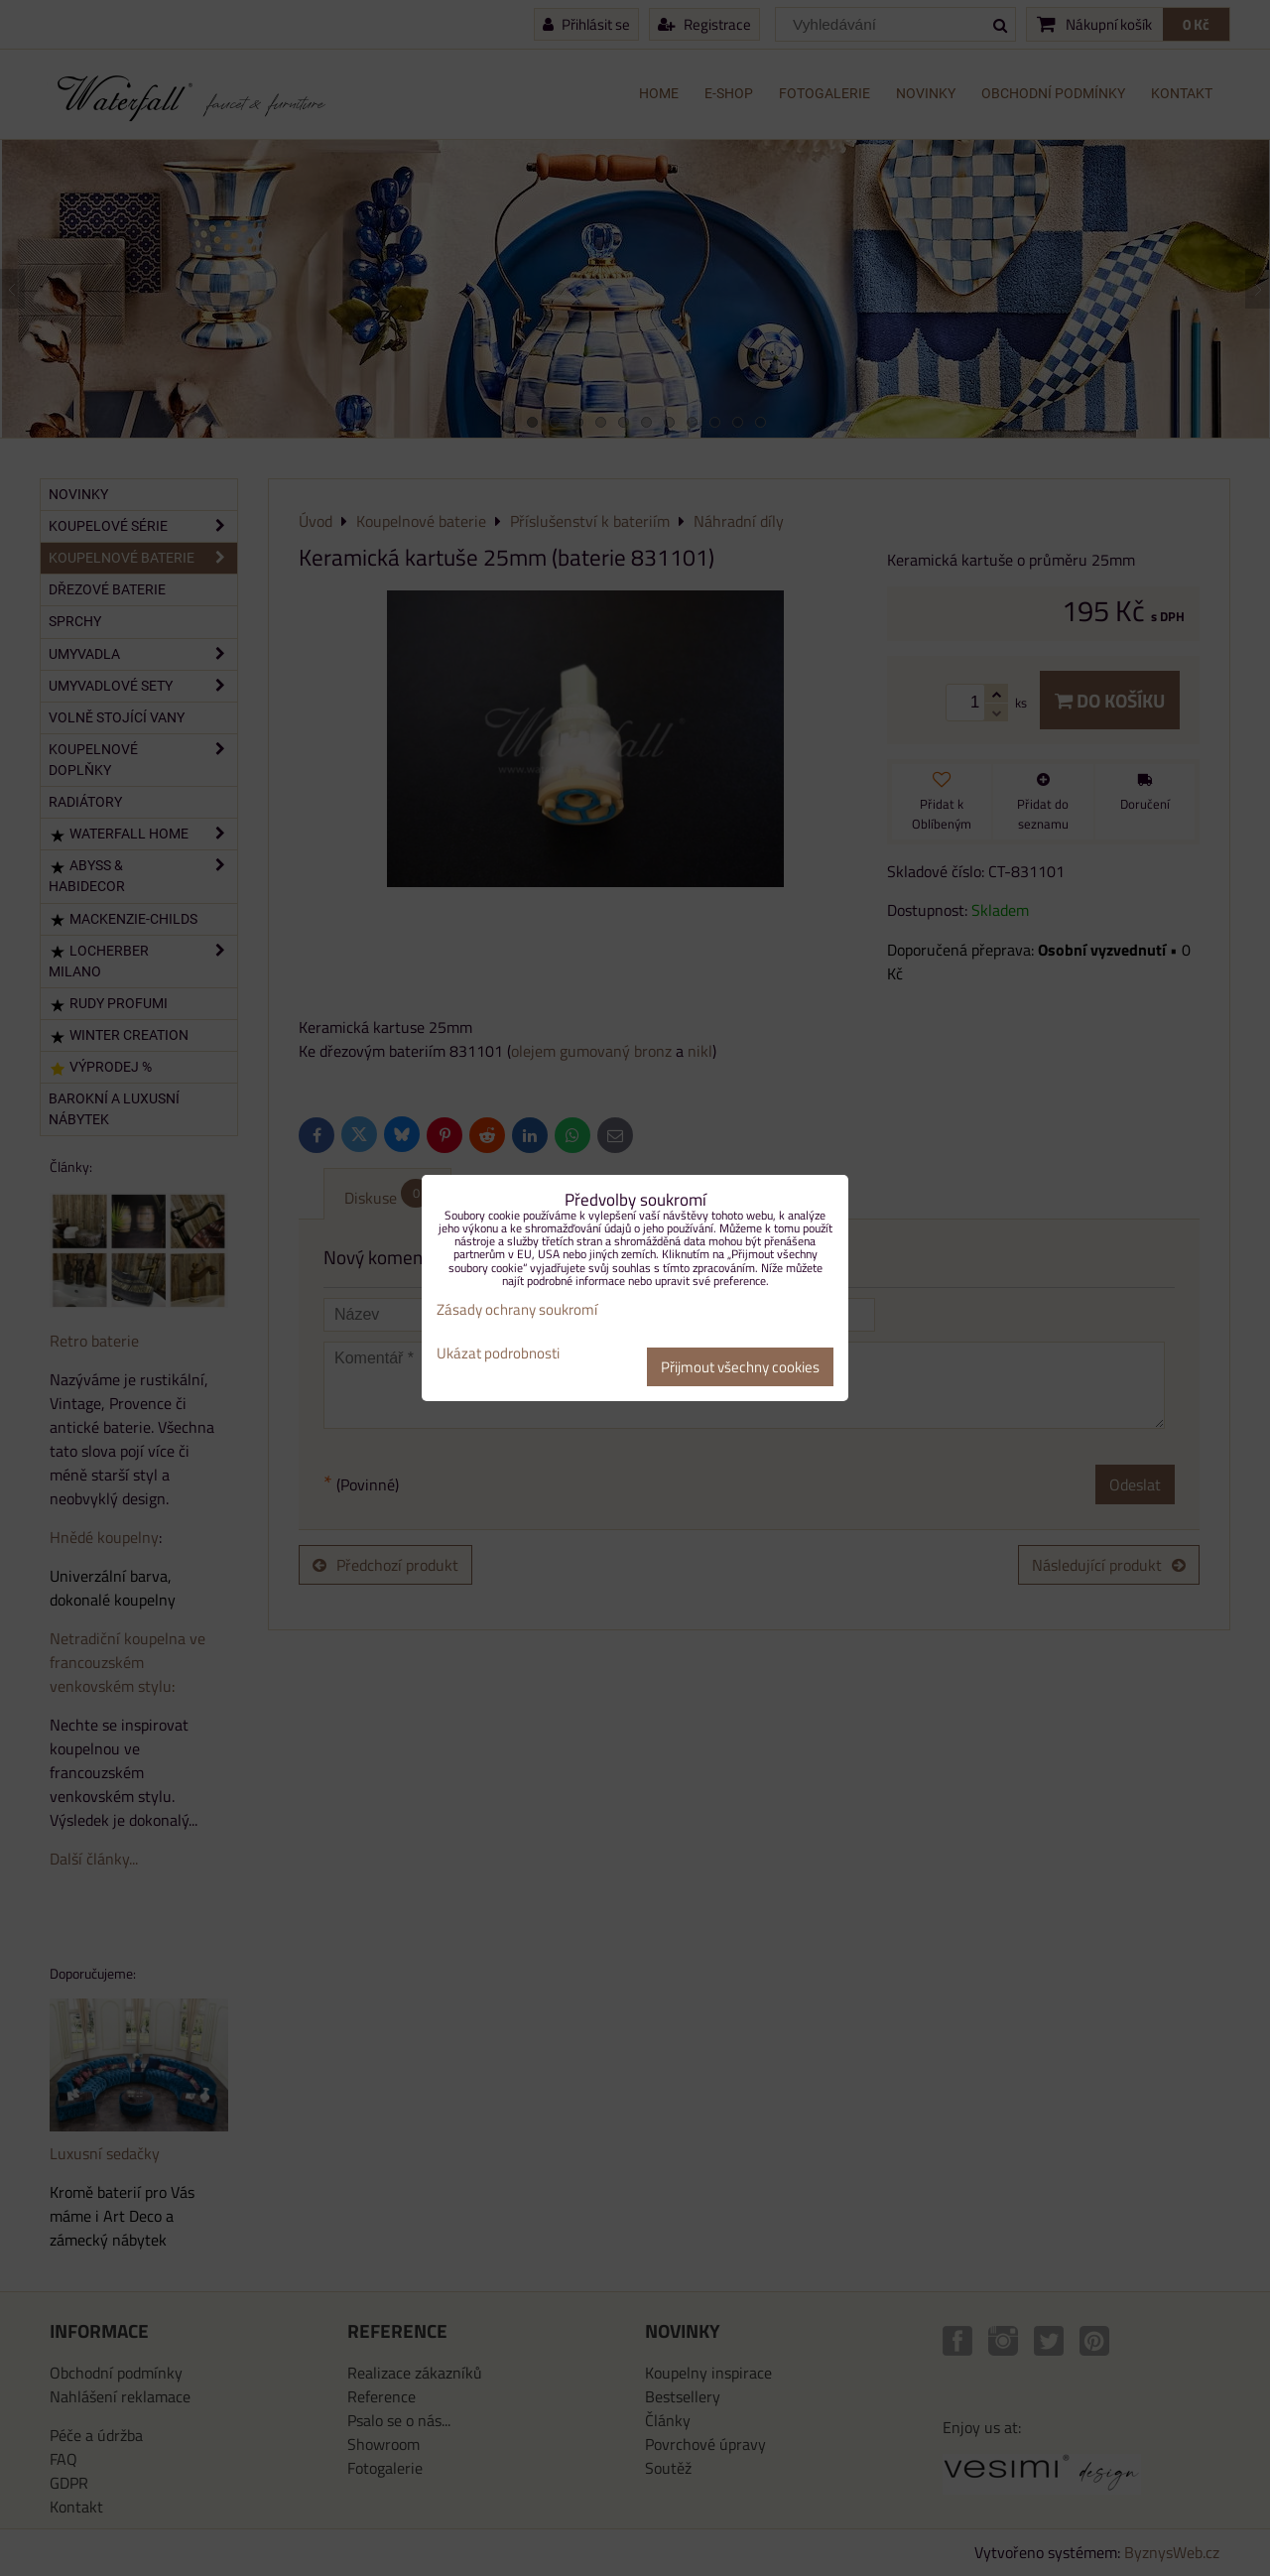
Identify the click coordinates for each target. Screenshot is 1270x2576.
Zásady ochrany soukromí (517, 1309)
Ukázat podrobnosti (498, 1354)
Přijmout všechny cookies (740, 1366)
